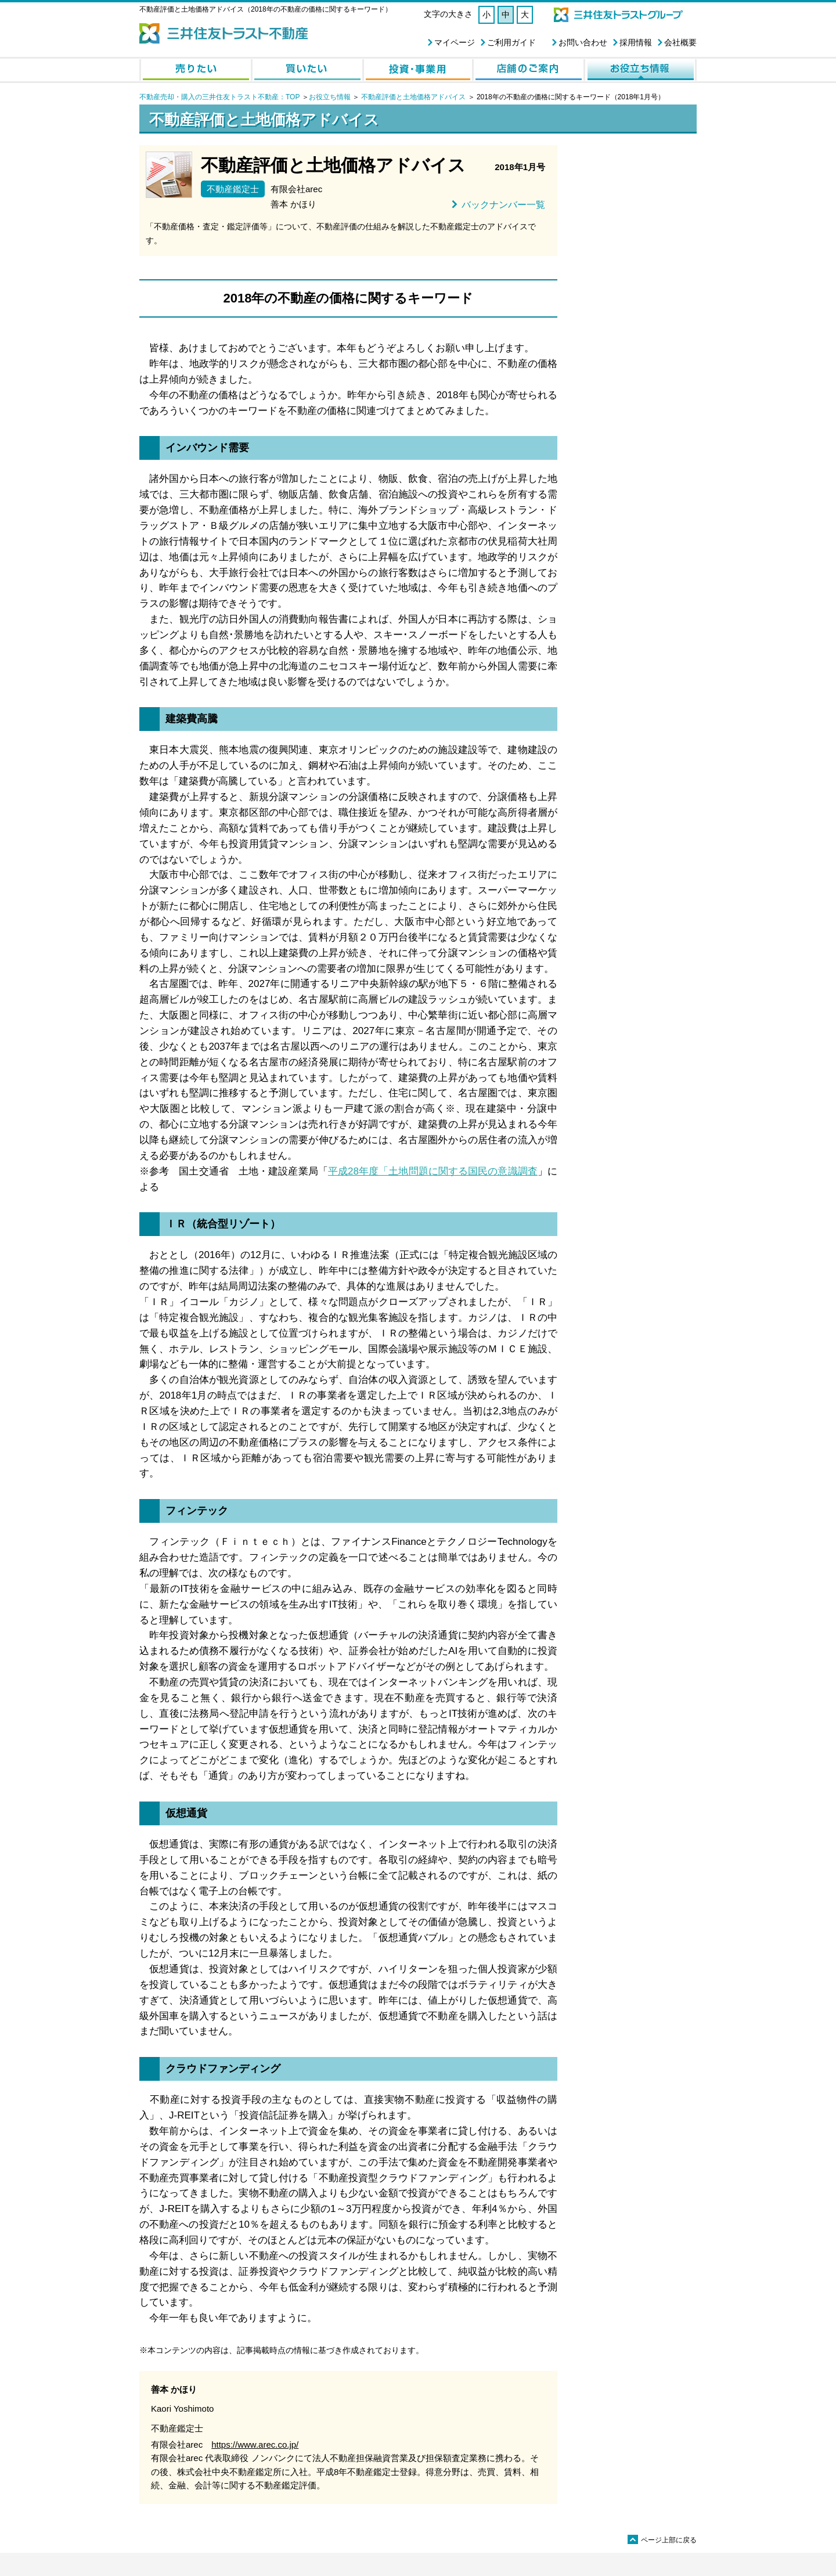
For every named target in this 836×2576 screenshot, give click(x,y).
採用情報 (635, 42)
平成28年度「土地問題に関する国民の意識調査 (433, 1171)
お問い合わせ (582, 42)
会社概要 (680, 42)
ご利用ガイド (511, 42)
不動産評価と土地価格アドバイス (413, 97)
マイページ (454, 42)
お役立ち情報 (330, 97)
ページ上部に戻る (662, 2540)
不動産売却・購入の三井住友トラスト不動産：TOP (219, 97)
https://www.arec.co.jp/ (254, 2444)
